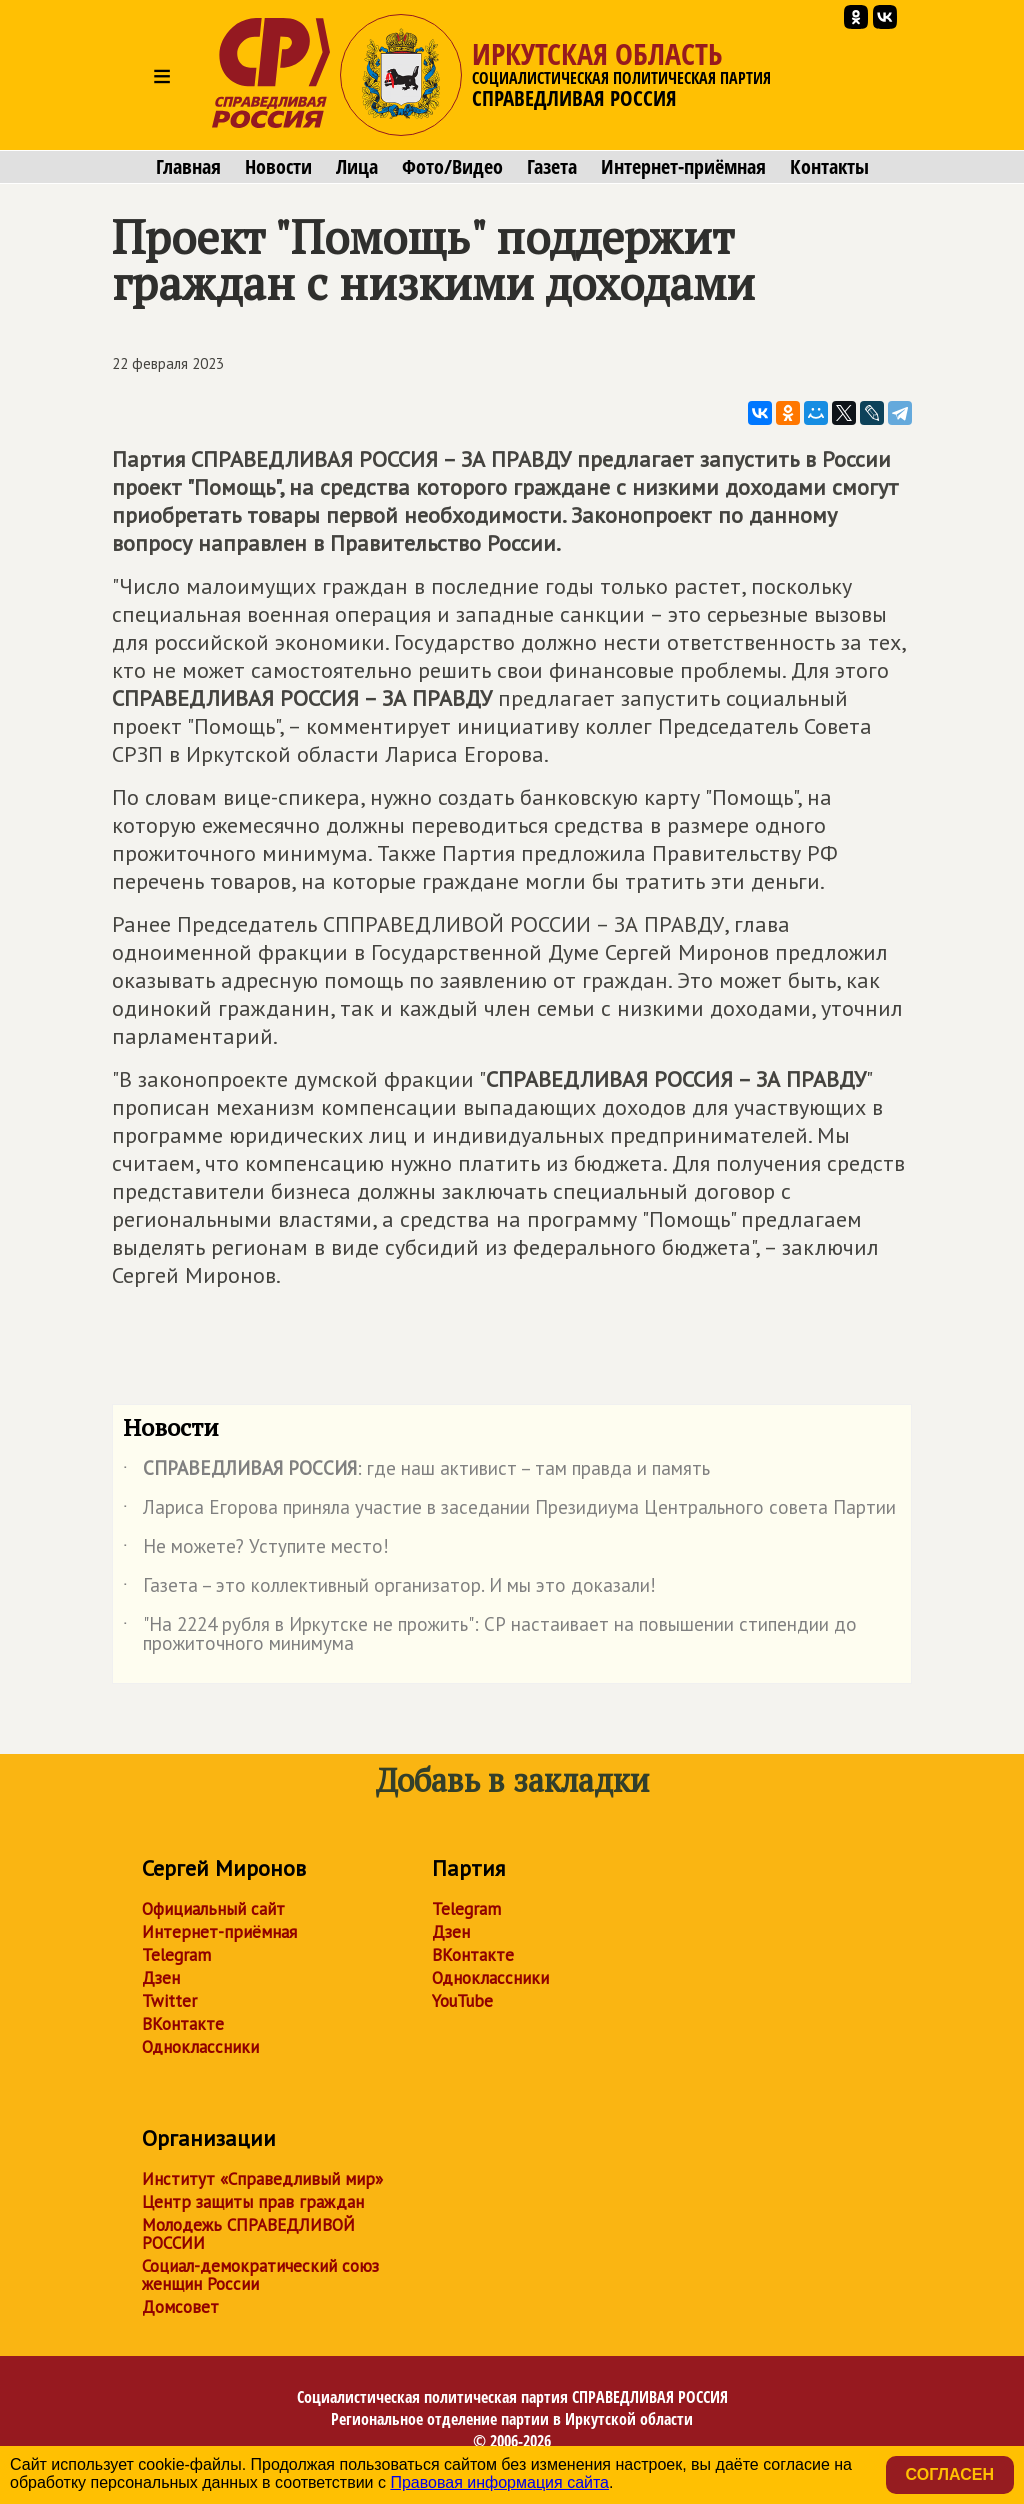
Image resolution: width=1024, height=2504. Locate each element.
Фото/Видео (452, 167)
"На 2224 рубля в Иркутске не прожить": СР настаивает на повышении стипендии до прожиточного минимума (490, 1635)
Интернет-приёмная (683, 167)
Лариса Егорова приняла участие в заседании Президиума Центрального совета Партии (509, 1511)
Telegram (176, 1955)
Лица (357, 167)
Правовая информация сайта (499, 2482)
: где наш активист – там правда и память (416, 1472)
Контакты (829, 167)
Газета (552, 167)
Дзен (161, 1978)
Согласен (950, 2474)
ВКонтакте (183, 2024)
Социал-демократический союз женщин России (260, 2275)
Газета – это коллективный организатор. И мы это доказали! (389, 1589)
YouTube (462, 2001)
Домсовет (180, 2307)
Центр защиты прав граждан (253, 2202)
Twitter (169, 2001)
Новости (278, 167)
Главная (188, 167)
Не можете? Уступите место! (256, 1550)
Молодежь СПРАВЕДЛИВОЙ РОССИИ (248, 2234)
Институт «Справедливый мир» (262, 2179)
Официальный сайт (213, 1909)
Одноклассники (200, 2047)
